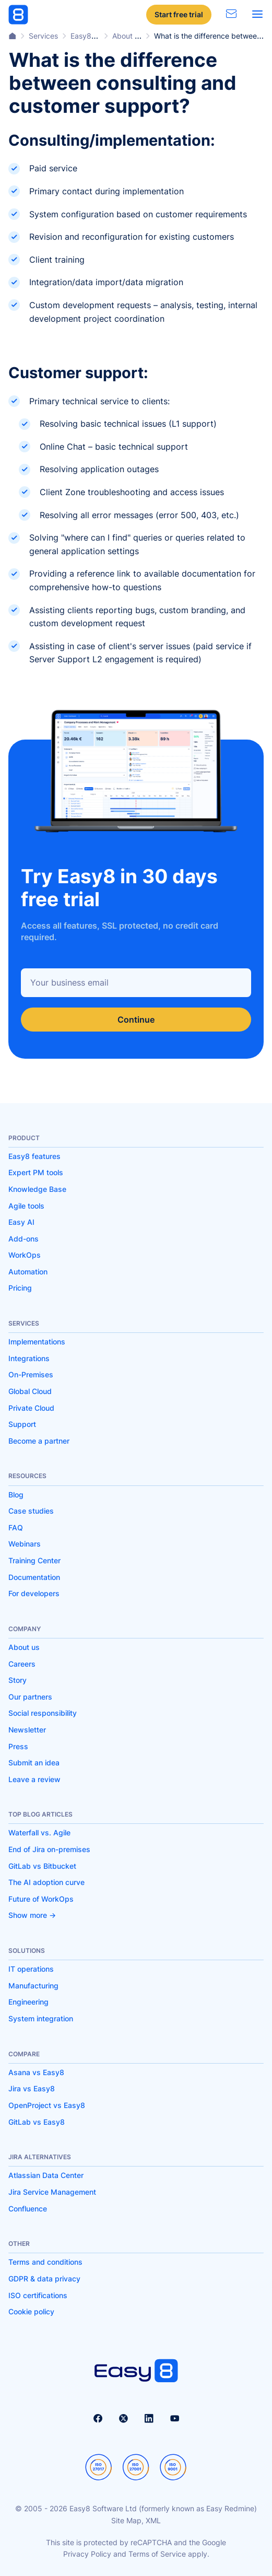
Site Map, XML (136, 2520)
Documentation (34, 1577)
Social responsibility (42, 1712)
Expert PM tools (35, 1172)
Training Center (34, 1560)
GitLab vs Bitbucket (42, 1865)
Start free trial (179, 14)
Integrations (29, 1358)
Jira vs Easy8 (31, 2088)
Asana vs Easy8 (36, 2072)
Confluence (27, 2208)
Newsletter (27, 1729)
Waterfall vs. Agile (39, 1832)
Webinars (24, 1543)
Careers (22, 1663)
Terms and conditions (45, 2261)
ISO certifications (37, 2295)
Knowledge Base (37, 1189)
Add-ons (23, 1238)
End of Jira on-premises (49, 1849)
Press (18, 1746)
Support (22, 1424)
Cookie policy (31, 2311)
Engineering (28, 2001)
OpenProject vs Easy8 (46, 2105)
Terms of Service (157, 2553)
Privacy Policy (87, 2553)
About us (24, 1647)
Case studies (31, 1510)
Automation (28, 1271)
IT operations (31, 1968)
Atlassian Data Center (46, 2175)
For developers (34, 1593)
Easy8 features (34, 1156)
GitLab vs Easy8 (36, 2121)
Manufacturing (33, 1985)
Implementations (36, 1341)
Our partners (30, 1696)
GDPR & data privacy (44, 2278)
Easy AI (21, 1221)
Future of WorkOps (41, 1898)
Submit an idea (34, 1762)
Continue (136, 1019)
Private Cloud (31, 1407)
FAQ (15, 1527)
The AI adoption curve (46, 1882)
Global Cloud (30, 1391)
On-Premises (30, 1374)
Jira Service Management (52, 2191)
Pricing (20, 1287)
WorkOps (24, 1254)
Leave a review (34, 1779)
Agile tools (26, 1205)
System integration (40, 2018)
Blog (15, 1494)
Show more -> (32, 1915)
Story (17, 1680)
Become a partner (38, 1440)
